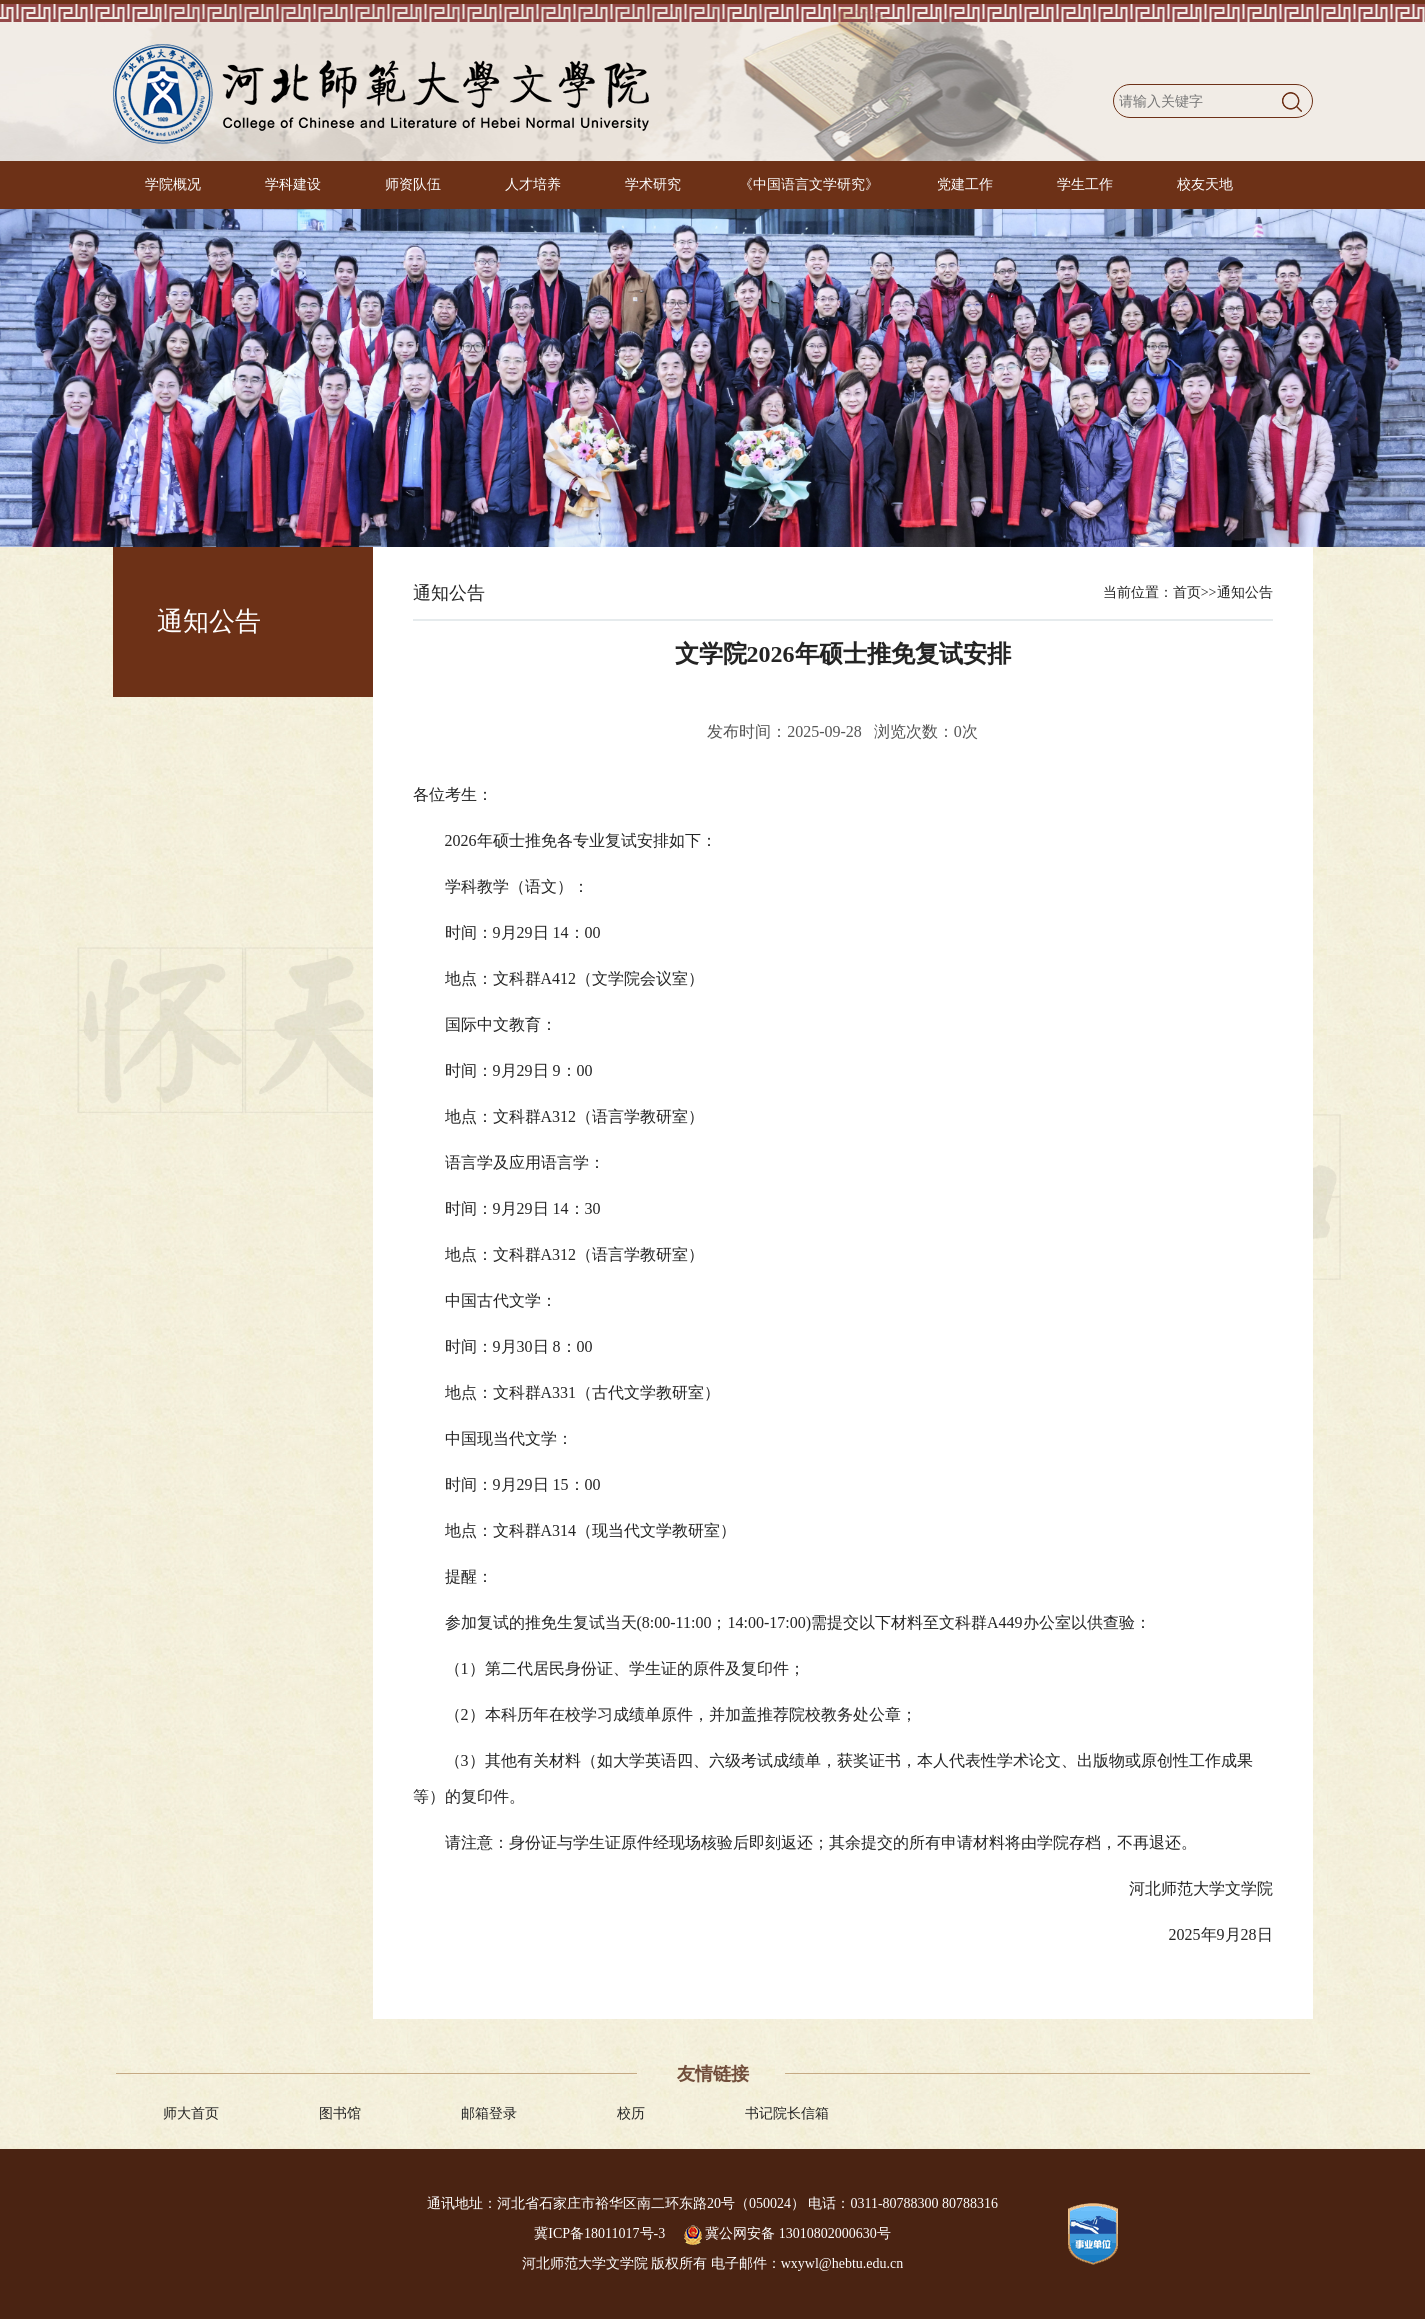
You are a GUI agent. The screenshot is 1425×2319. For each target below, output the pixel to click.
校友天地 (1205, 184)
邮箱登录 (489, 2113)
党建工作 (965, 184)
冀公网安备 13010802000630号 (787, 2233)
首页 (1187, 592)
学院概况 (173, 184)
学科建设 (293, 184)
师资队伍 (413, 184)
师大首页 (191, 2113)
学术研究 (653, 184)
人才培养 (533, 184)
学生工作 (1085, 184)
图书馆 (340, 2113)
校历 (631, 2113)
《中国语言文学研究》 (809, 184)
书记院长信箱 (787, 2113)
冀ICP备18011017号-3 (601, 2233)
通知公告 (1245, 592)
